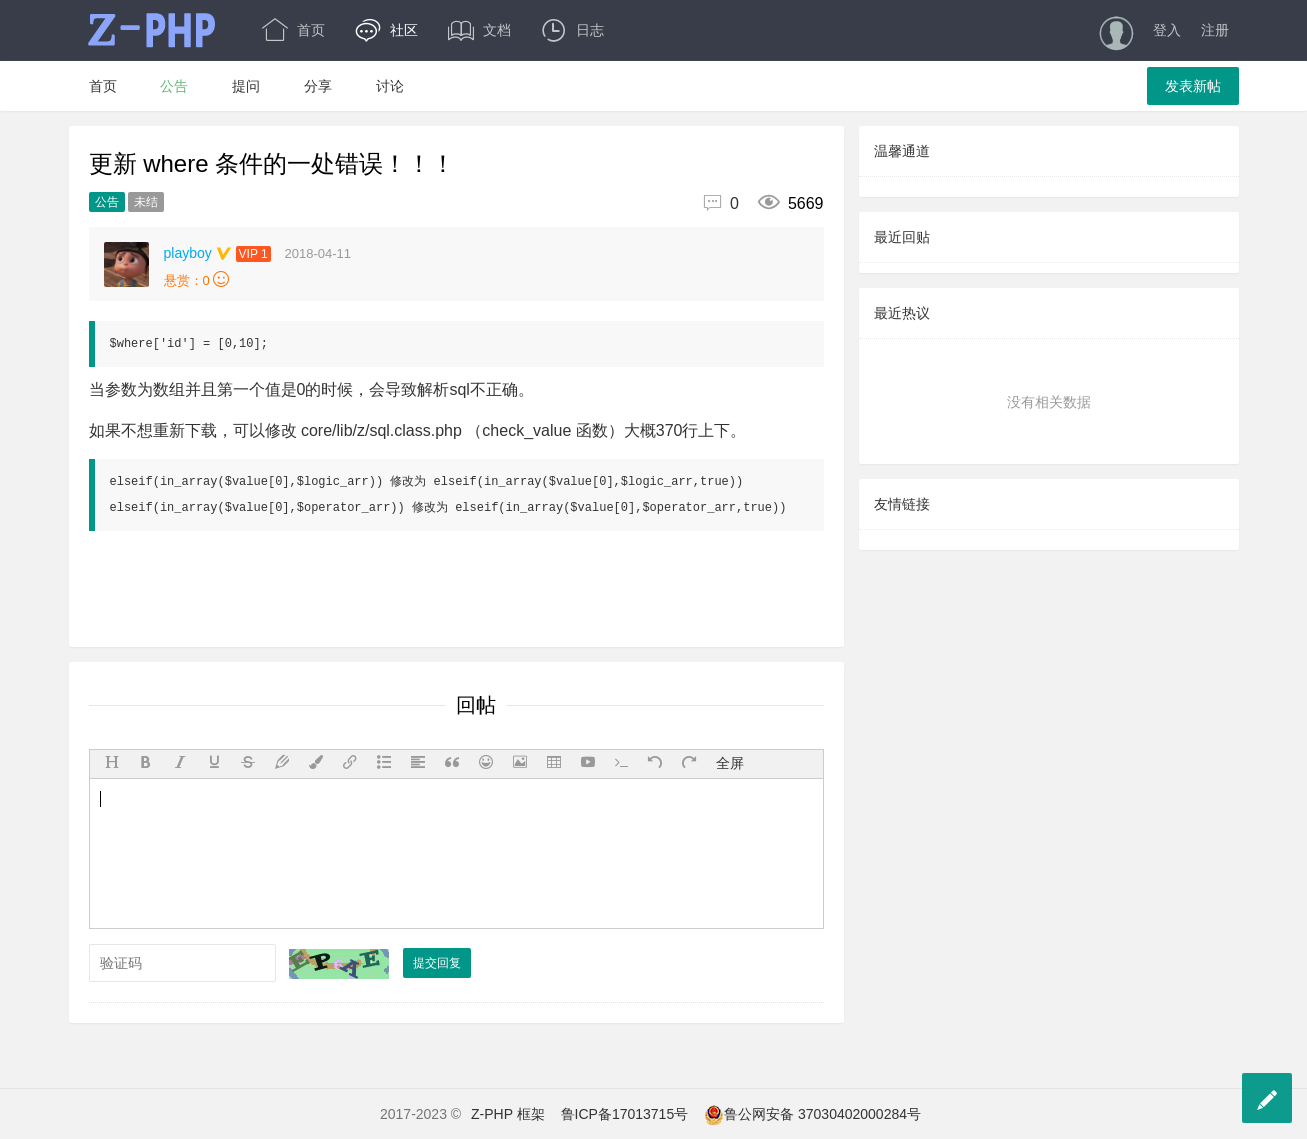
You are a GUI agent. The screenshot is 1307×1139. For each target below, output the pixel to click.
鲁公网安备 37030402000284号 (812, 1114)
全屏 (730, 763)
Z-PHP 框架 (508, 1114)
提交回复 (437, 963)
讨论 (390, 86)
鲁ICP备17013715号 (625, 1114)
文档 (479, 30)
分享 (318, 86)
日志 (572, 30)
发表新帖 (1193, 86)
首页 (293, 30)
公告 (174, 86)
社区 (386, 30)
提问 (246, 86)
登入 (1167, 30)
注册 (1215, 30)
